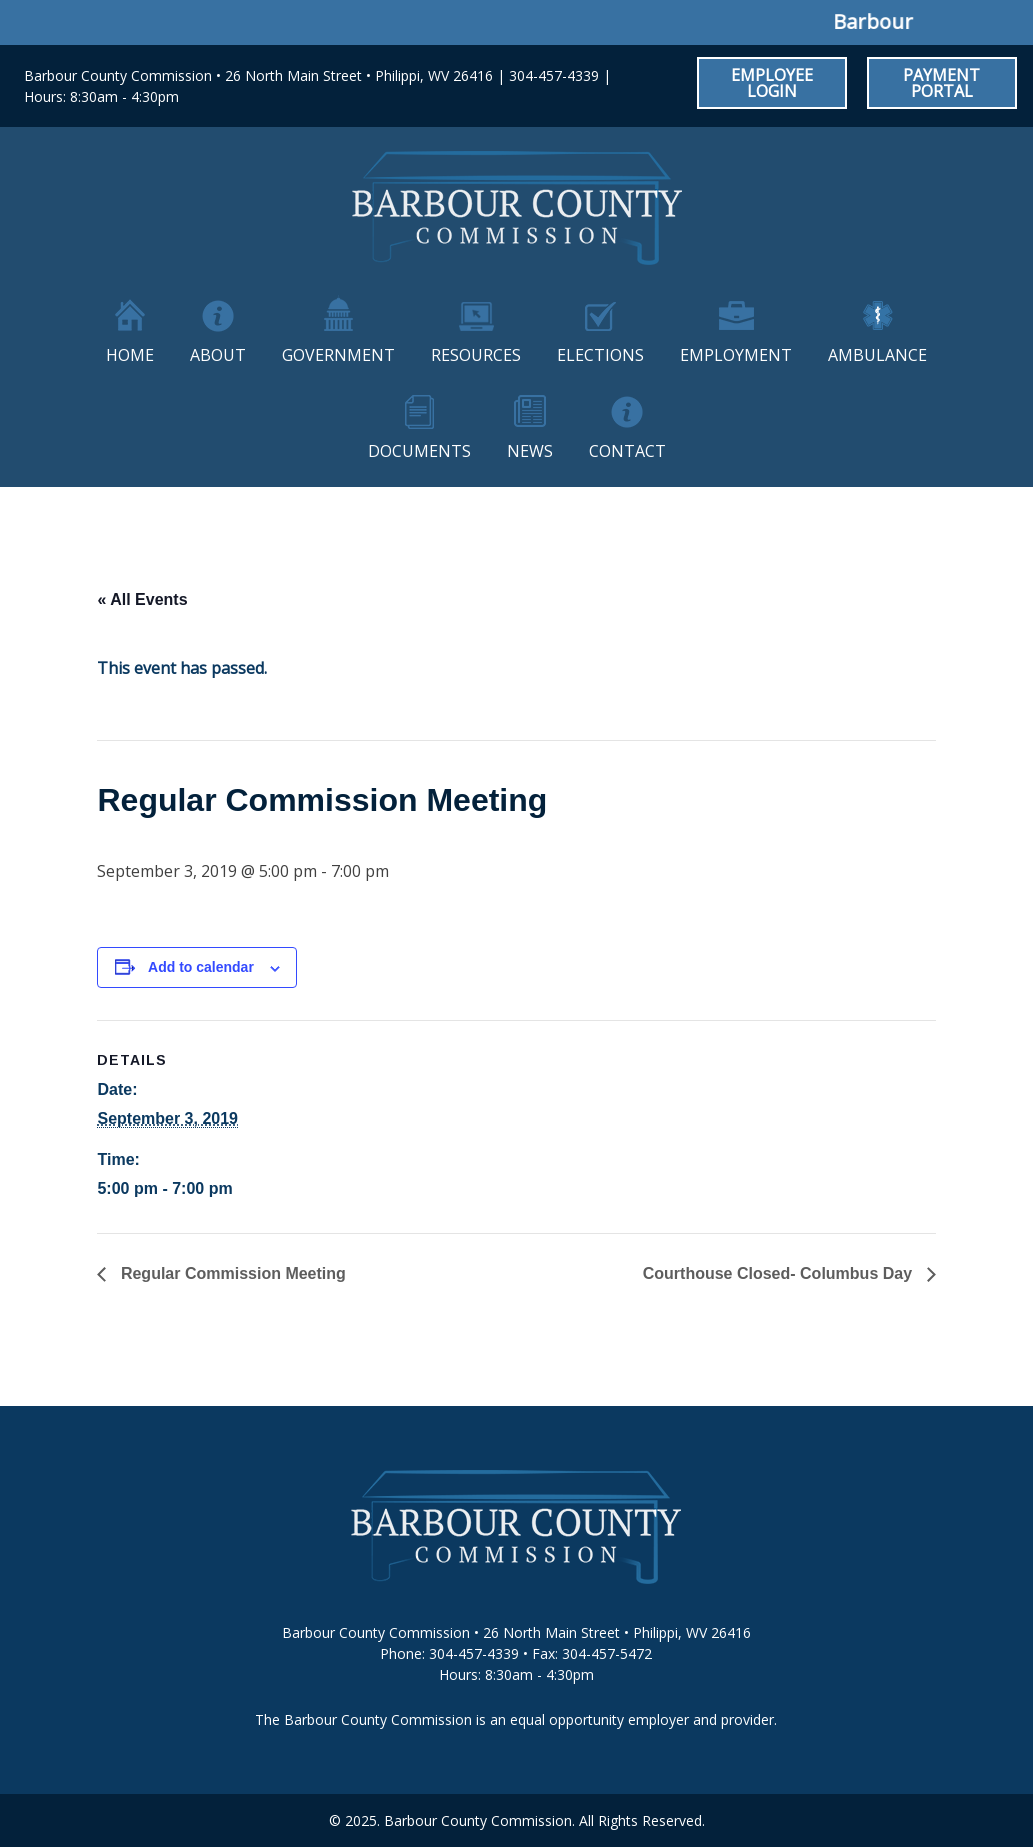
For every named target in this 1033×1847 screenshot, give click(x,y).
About (218, 355)
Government (338, 355)
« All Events (142, 599)
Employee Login (772, 83)
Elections (600, 355)
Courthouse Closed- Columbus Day (780, 1273)
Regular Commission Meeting (230, 1273)
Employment (736, 355)
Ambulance (877, 355)
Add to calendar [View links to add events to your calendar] (201, 967)
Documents (419, 451)
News (530, 451)
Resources (476, 355)
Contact (627, 451)
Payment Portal (941, 83)
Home (130, 355)
